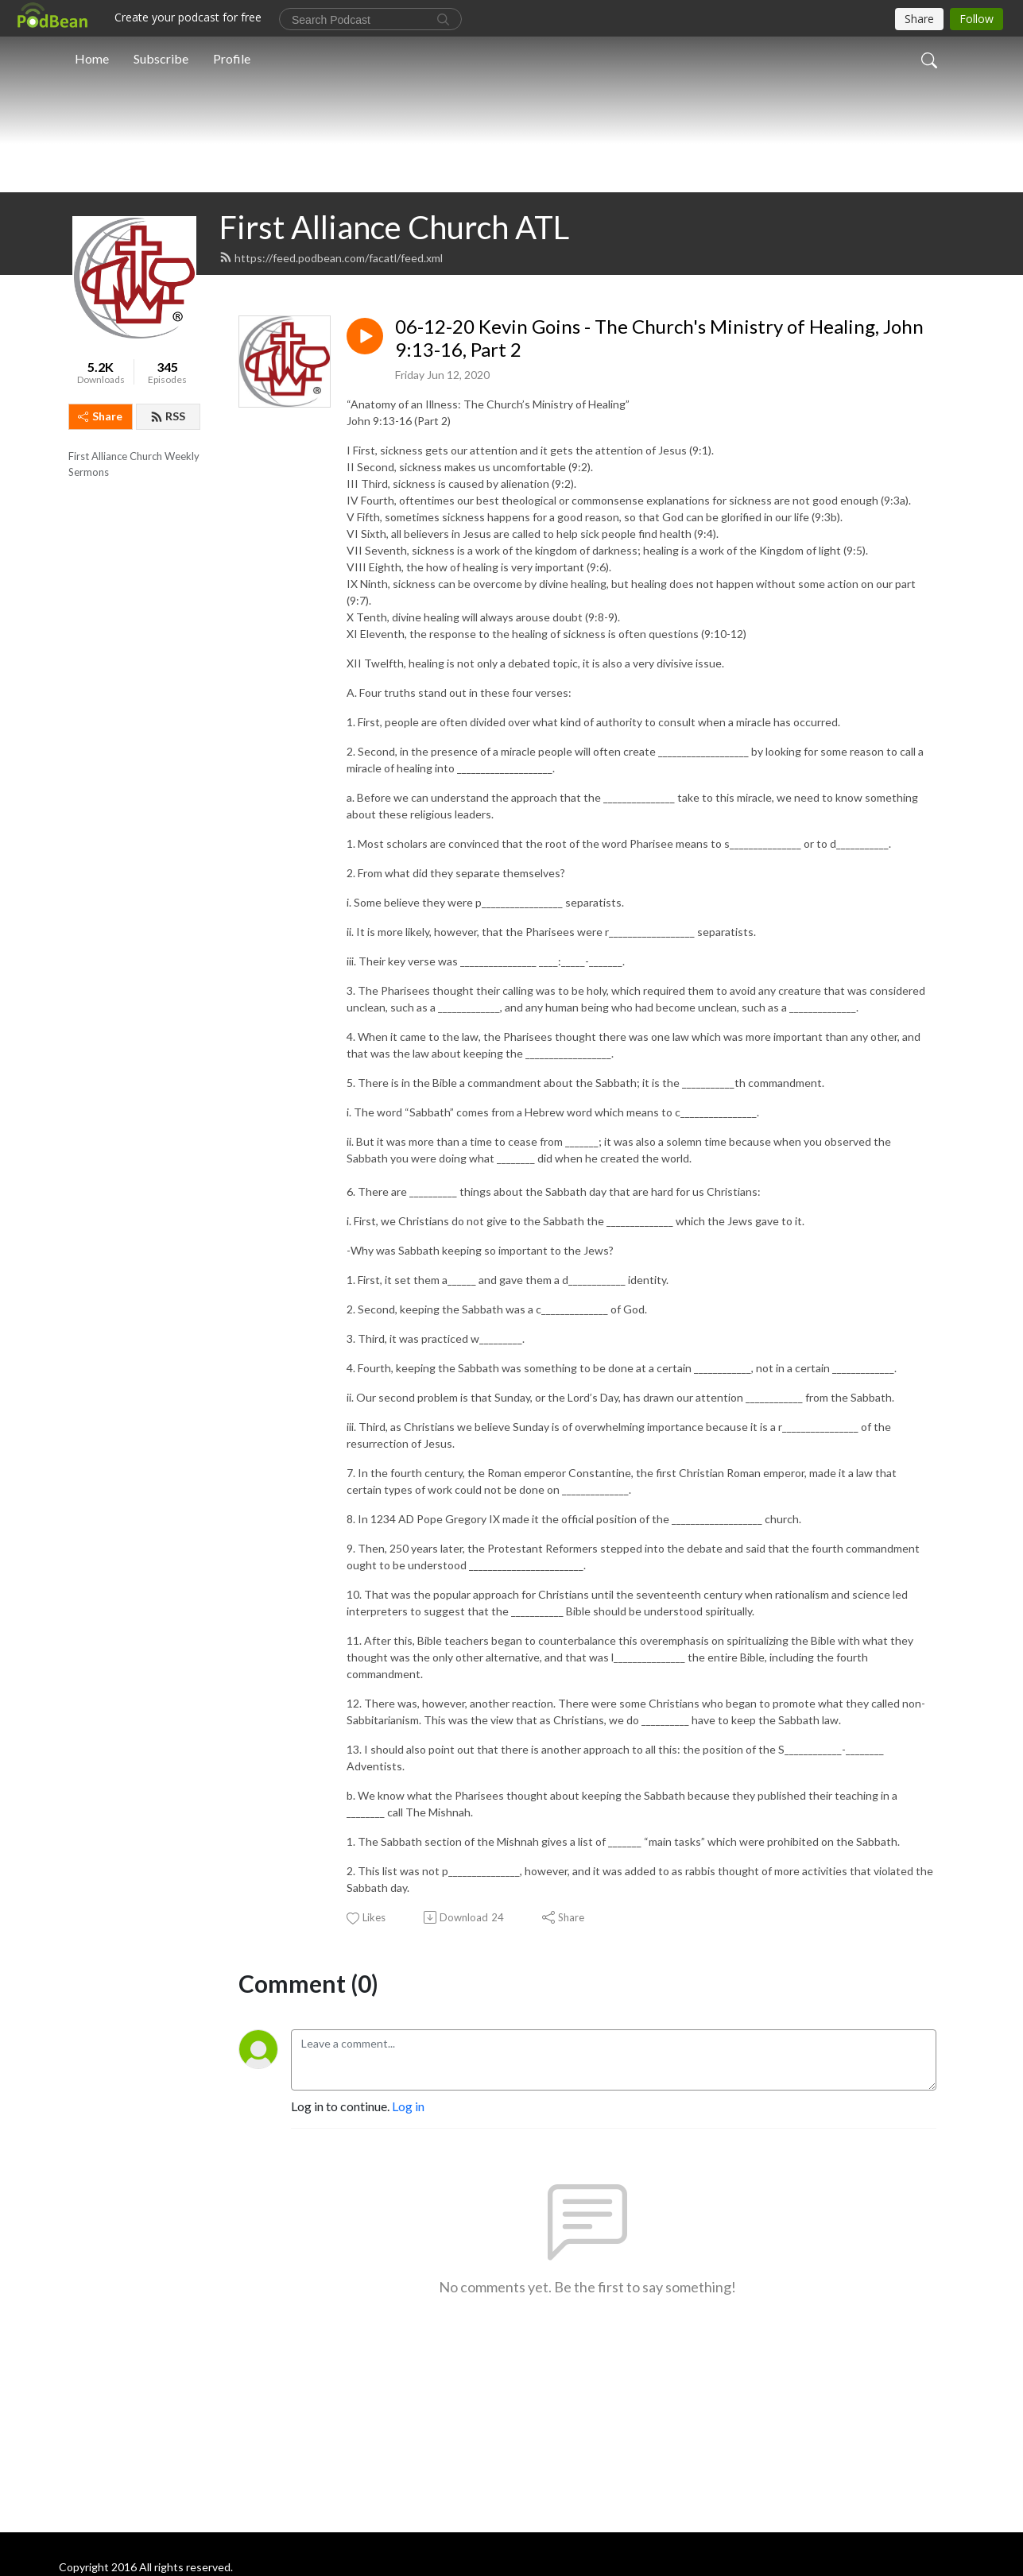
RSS (167, 645)
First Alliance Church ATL (394, 457)
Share (100, 645)
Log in (408, 2335)
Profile (231, 58)
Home (92, 58)
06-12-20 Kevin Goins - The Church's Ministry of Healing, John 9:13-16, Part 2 (659, 567)
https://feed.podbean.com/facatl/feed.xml (331, 487)
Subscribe (161, 58)
